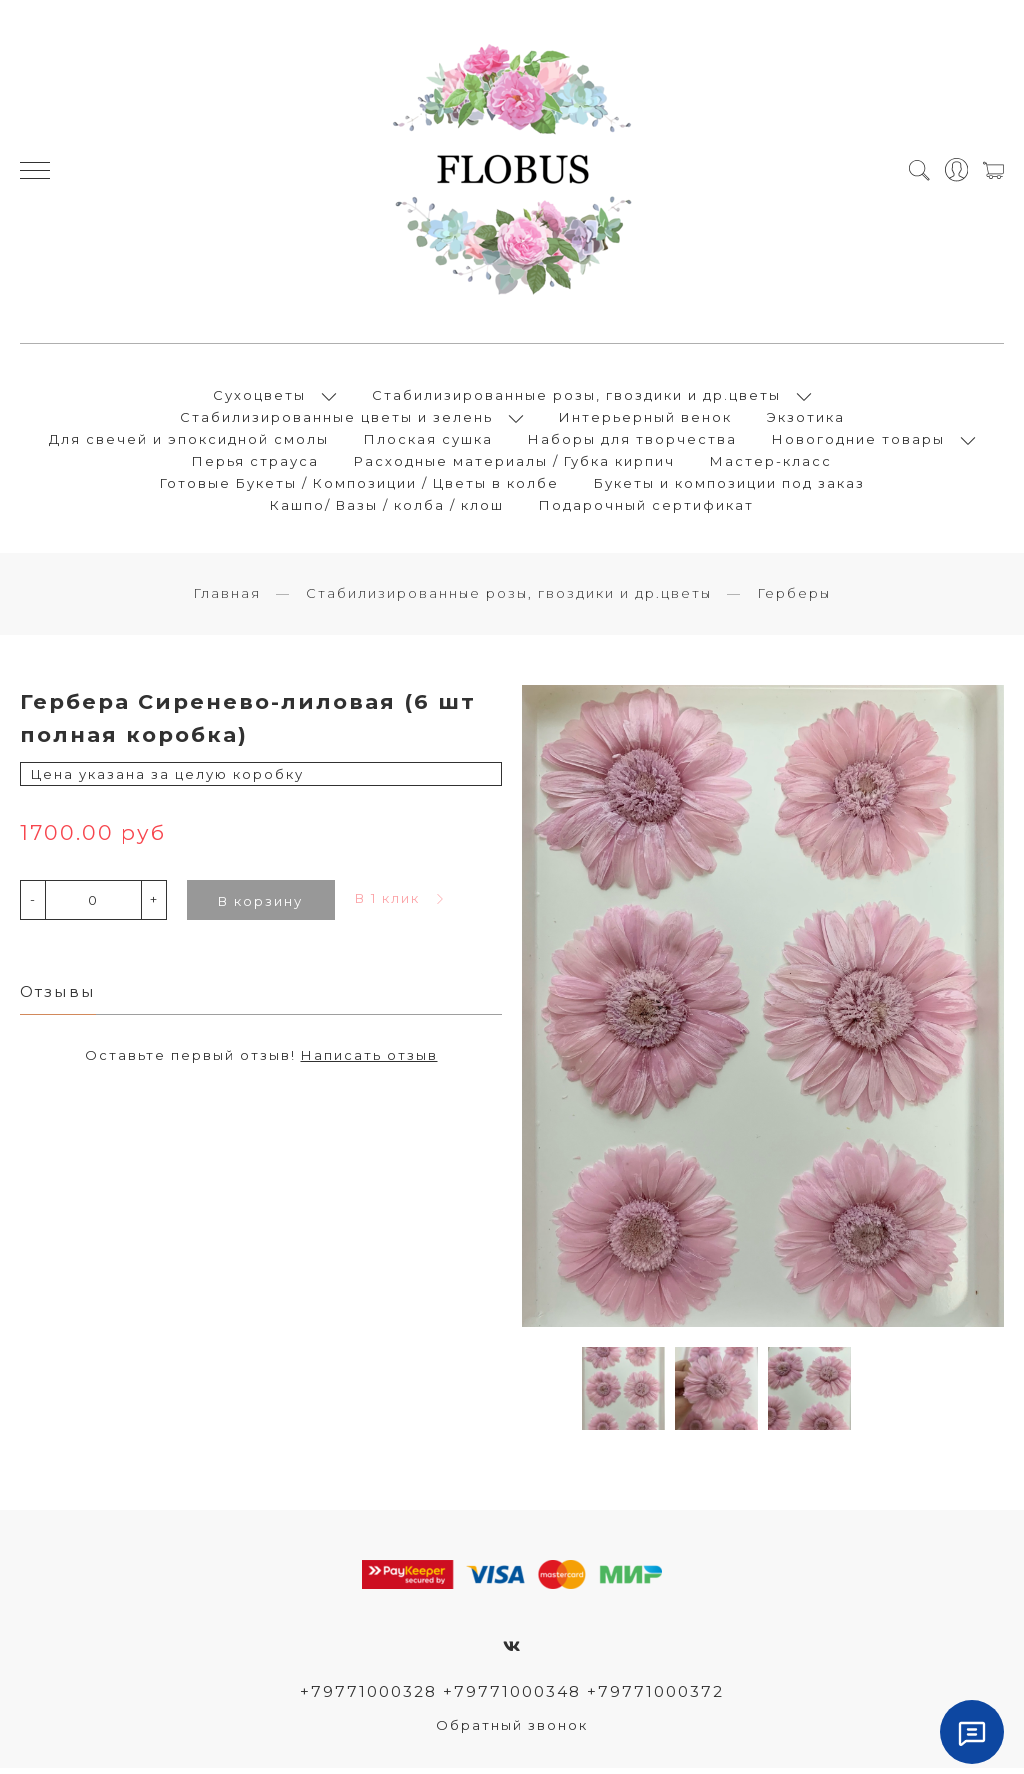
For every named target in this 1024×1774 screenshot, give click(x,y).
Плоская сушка (428, 442)
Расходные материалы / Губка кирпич (514, 464)
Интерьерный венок (645, 420)
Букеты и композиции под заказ (729, 486)
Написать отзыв (369, 1061)
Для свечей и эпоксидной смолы (189, 442)
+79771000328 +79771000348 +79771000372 (512, 1697)
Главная (227, 599)
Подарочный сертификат (646, 508)
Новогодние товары (858, 442)
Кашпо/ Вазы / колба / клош (387, 508)
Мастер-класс (771, 464)
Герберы (794, 599)
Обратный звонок (512, 1731)
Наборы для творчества (632, 442)
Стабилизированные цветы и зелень (336, 420)
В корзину (260, 906)
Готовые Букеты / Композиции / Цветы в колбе (359, 486)
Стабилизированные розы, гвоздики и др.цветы (576, 398)
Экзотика (806, 420)
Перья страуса (255, 464)
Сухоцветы (259, 398)
